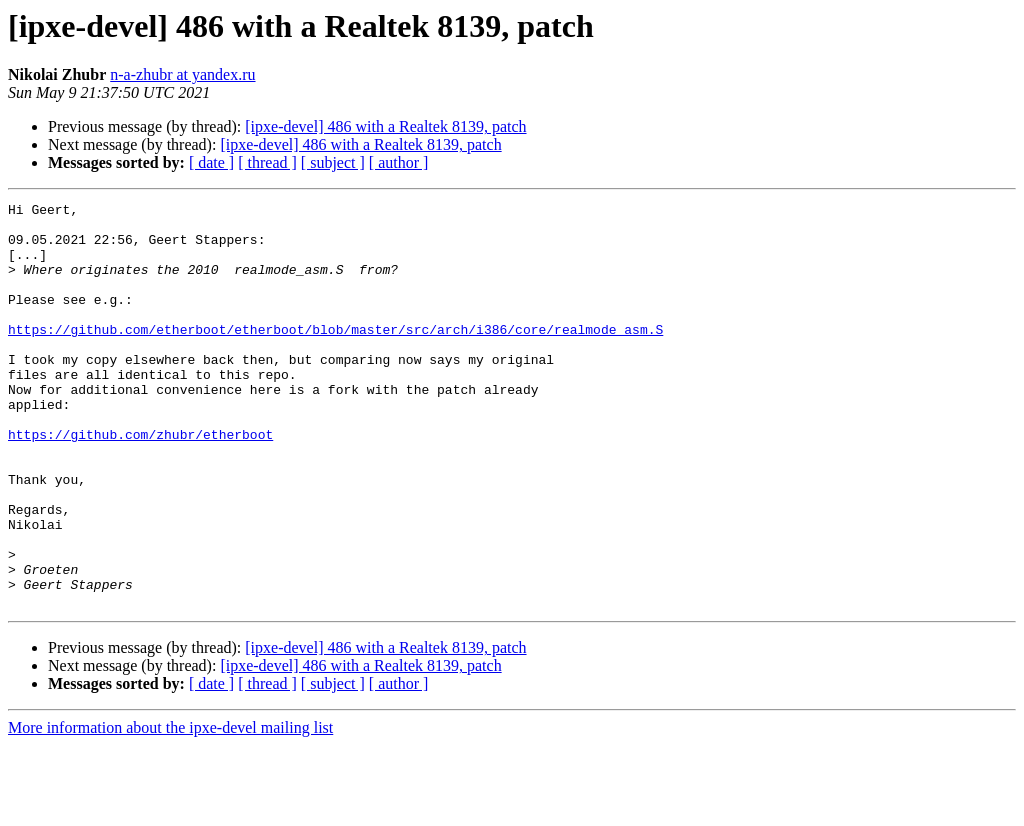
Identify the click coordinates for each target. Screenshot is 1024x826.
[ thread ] (267, 162)
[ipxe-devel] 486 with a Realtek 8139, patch (385, 126)
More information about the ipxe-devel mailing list (170, 808)
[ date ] (211, 162)
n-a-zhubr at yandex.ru (182, 74)
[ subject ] (333, 162)
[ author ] (399, 162)
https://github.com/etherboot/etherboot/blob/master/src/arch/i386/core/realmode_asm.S (335, 356)
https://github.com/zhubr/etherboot (140, 482)
